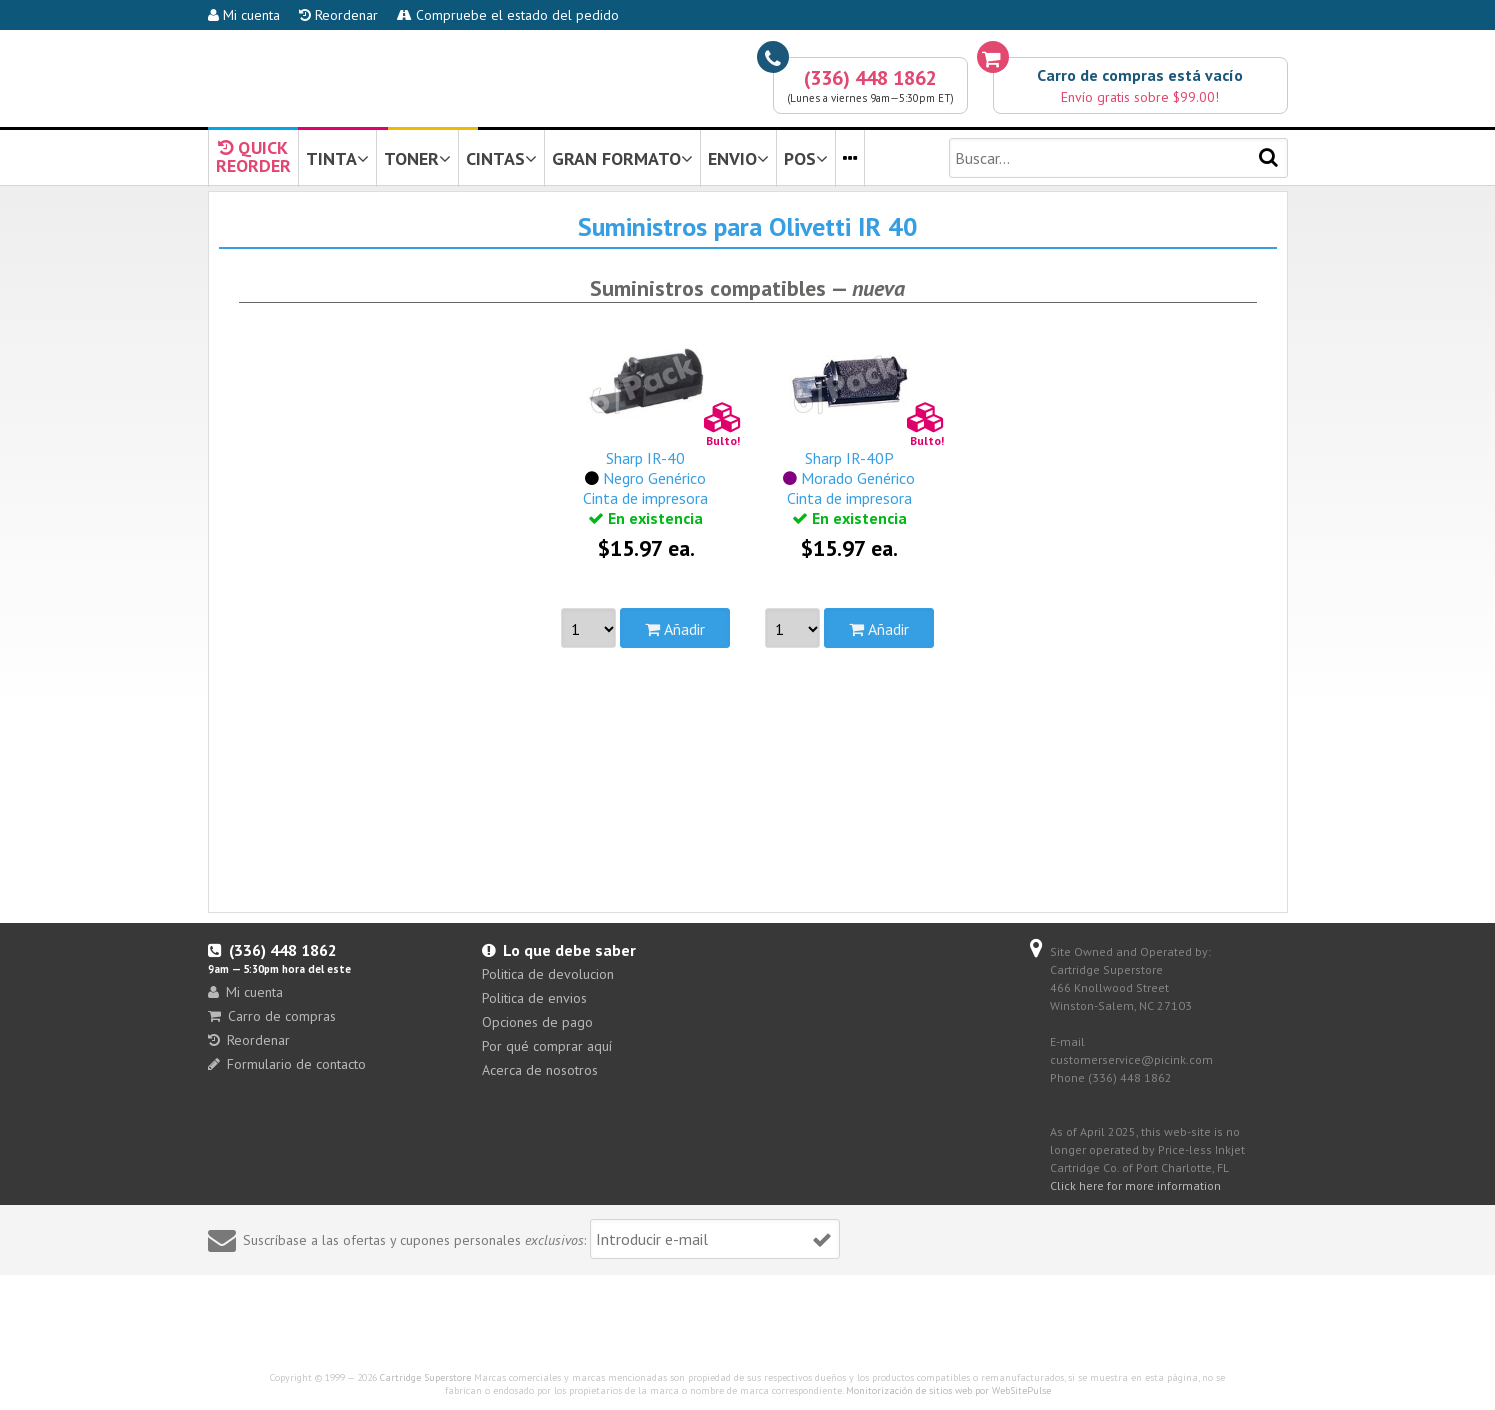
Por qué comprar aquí (547, 1046)
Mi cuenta (244, 15)
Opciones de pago (537, 1022)
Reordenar (338, 15)
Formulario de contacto (287, 1064)
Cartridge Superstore (425, 1377)
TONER (417, 158)
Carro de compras (272, 1016)
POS (806, 158)
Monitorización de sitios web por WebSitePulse (948, 1390)
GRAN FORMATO (622, 158)
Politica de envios (534, 998)
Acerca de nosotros (540, 1070)
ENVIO (738, 158)
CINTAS (501, 158)
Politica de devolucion (548, 974)
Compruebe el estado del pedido (508, 15)
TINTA (337, 158)
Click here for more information (1135, 1185)
